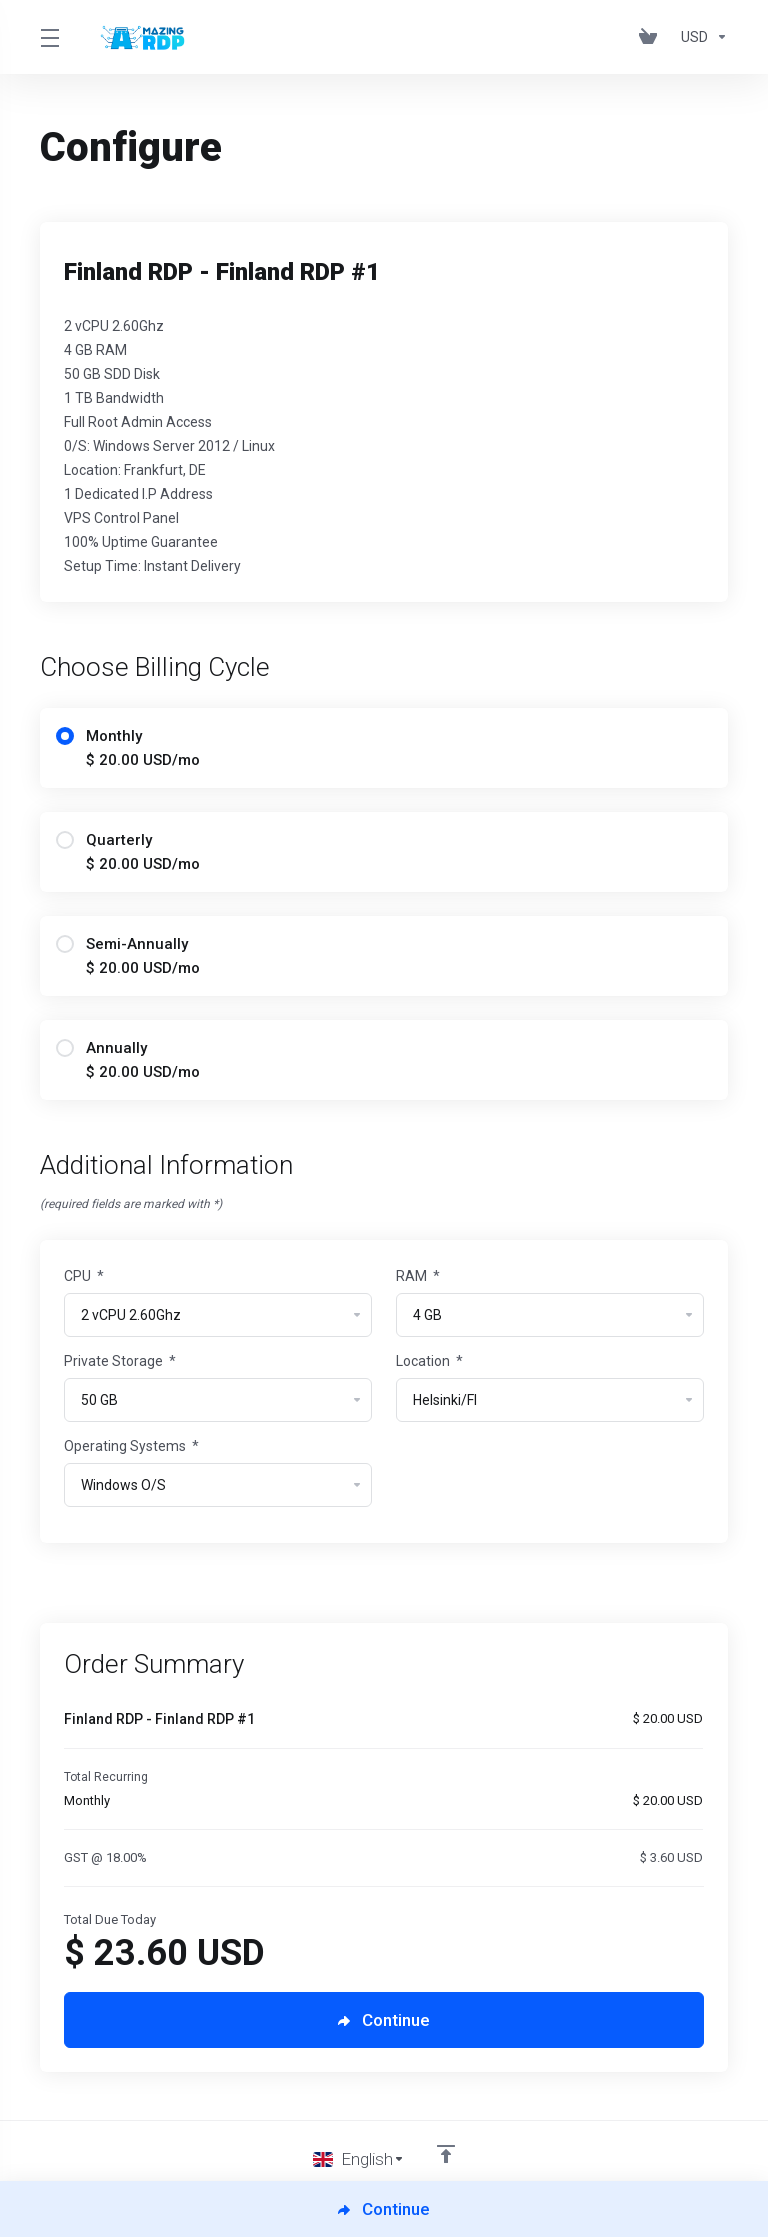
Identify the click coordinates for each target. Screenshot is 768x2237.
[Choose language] (359, 2159)
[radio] (65, 736)
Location (429, 1361)
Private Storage (120, 1361)
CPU (84, 1276)
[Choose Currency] (700, 37)
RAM (418, 1276)
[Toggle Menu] (48, 37)
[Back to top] (446, 2154)
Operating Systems (131, 1446)
